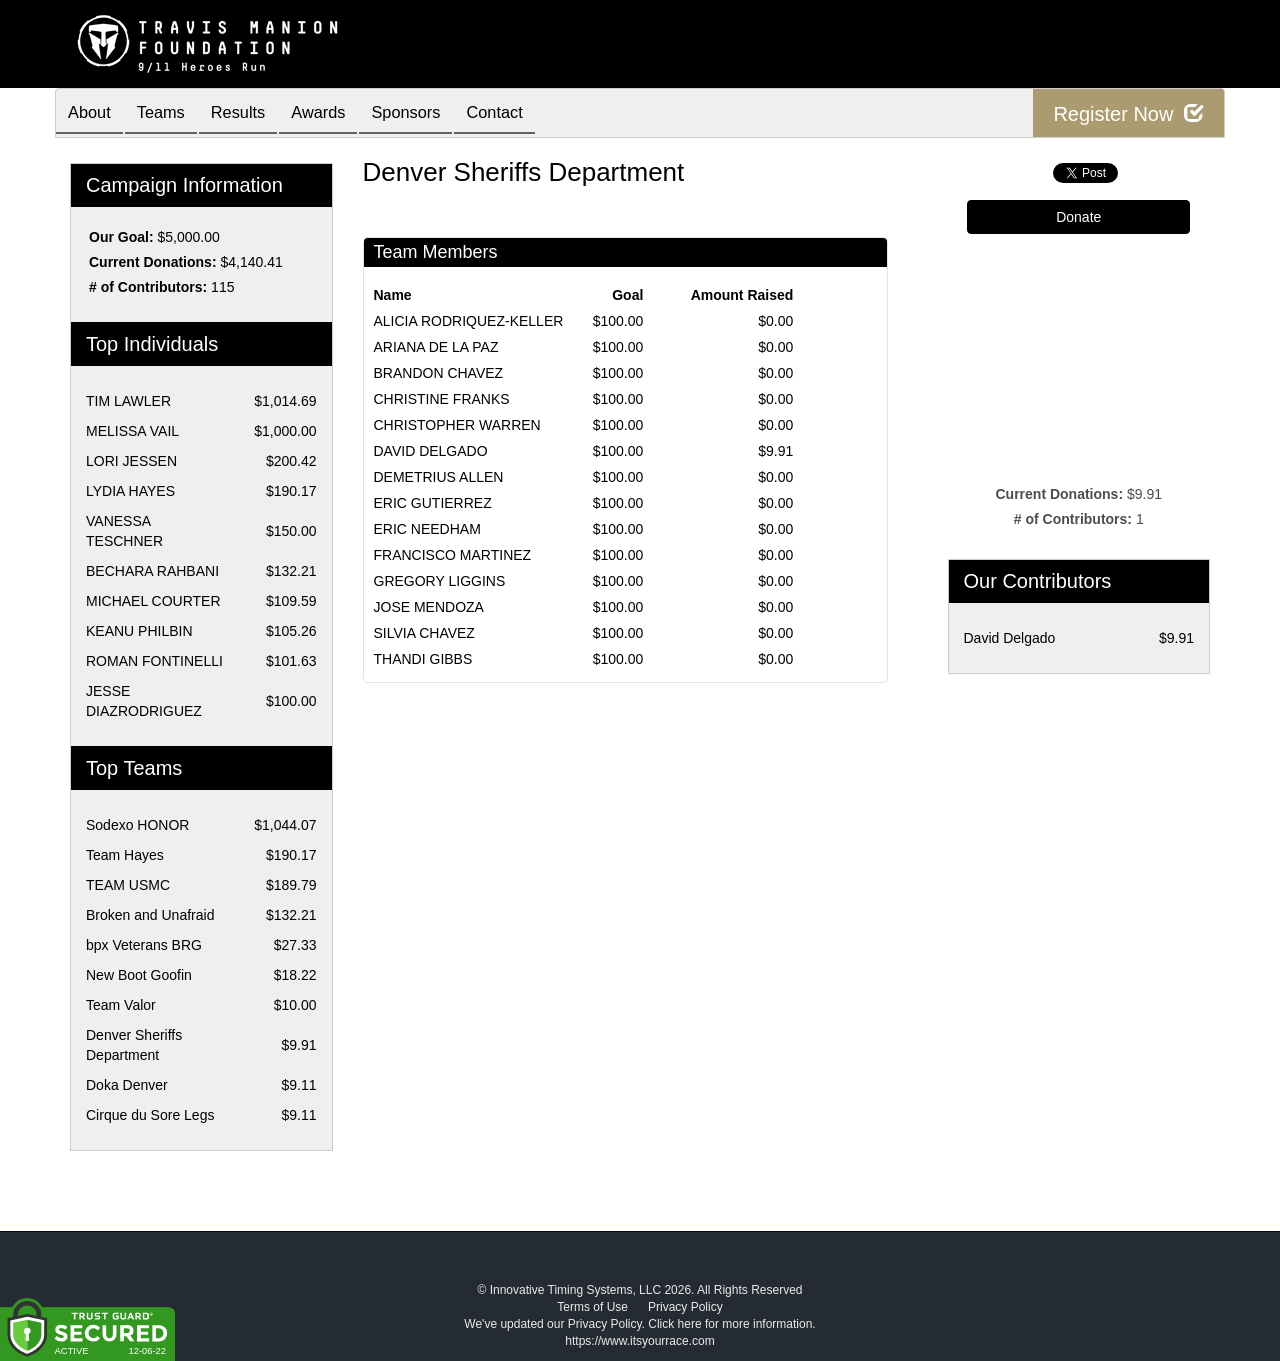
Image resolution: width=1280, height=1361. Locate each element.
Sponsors (439, 114)
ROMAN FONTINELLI (154, 661)
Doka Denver (127, 1085)
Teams (171, 114)
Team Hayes (125, 855)
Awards (344, 114)
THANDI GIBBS (423, 659)
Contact (536, 114)
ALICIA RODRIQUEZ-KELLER (469, 321)
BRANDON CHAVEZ (439, 373)
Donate (1078, 217)
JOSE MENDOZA (429, 607)
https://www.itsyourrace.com (639, 1341)
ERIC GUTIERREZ (433, 503)
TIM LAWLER (128, 401)
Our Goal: (121, 237)
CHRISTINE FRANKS (442, 399)
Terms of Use (592, 1307)
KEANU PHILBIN (139, 631)
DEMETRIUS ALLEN (439, 477)
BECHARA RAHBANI (152, 571)
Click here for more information (730, 1324)
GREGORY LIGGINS (440, 581)
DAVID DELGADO (431, 451)
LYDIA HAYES (130, 491)
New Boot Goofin (139, 975)
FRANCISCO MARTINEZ (453, 555)
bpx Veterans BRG (144, 945)
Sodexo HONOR (137, 825)
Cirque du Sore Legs (150, 1115)
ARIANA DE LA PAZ (436, 347)
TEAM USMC (128, 885)
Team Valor (121, 1005)
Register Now (1128, 113)
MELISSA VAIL (132, 431)
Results (256, 114)
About (93, 114)
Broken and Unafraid (150, 915)
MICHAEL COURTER (153, 601)
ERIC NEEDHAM (427, 529)
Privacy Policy (685, 1307)
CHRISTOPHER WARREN (457, 425)
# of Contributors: (148, 287)
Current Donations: (153, 262)
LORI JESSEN (131, 461)
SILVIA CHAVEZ (424, 633)
